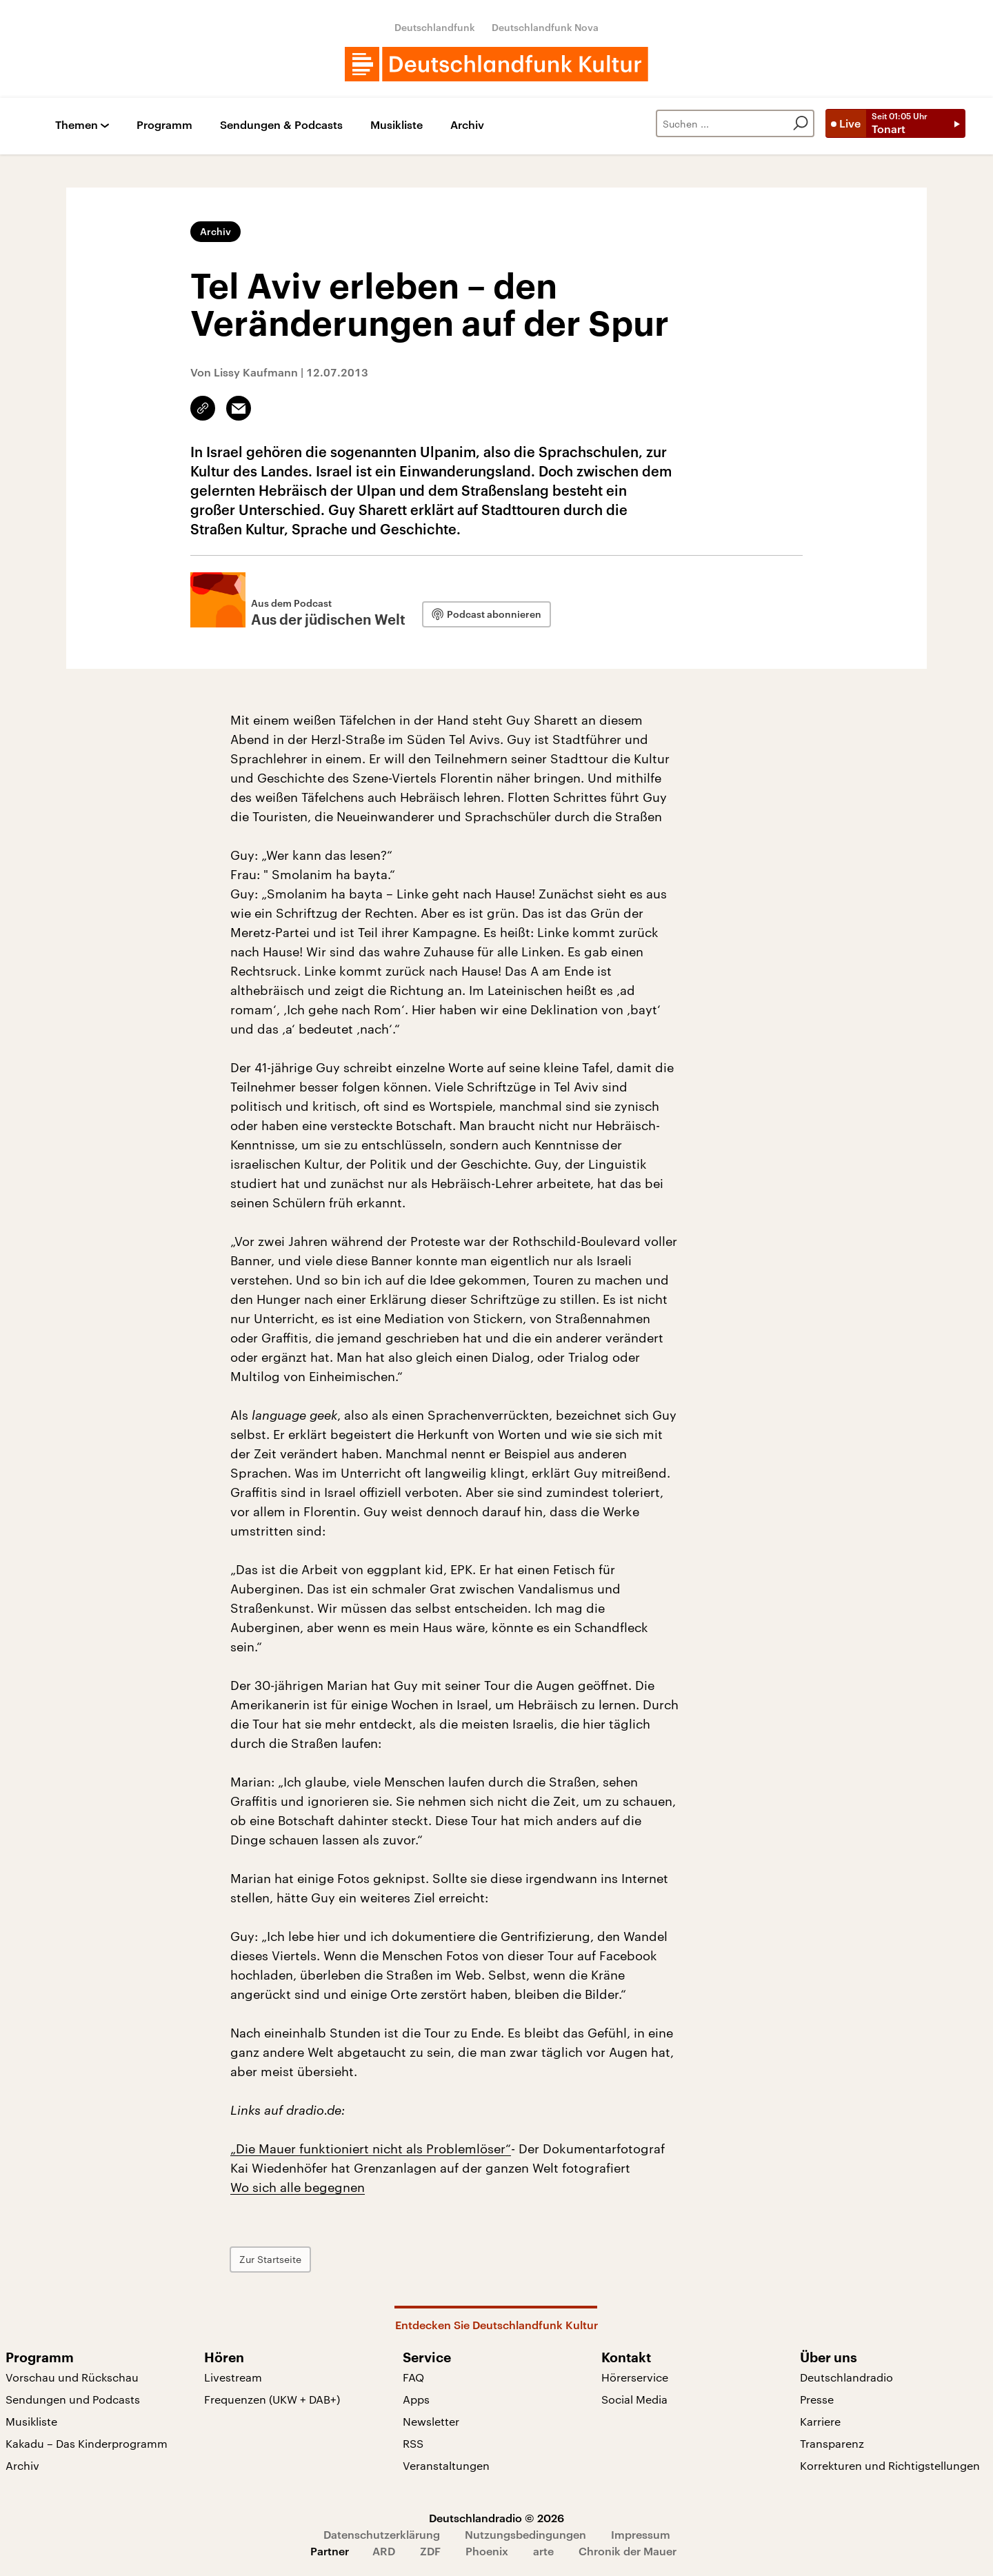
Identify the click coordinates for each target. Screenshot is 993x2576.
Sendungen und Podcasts (73, 2399)
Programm (164, 125)
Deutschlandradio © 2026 (496, 2517)
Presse (817, 2399)
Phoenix (486, 2550)
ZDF (430, 2550)
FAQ (413, 2377)
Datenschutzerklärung (381, 2534)
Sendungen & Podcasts (281, 125)
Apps (416, 2399)
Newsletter (431, 2421)
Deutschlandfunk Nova (545, 27)
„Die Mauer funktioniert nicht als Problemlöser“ (370, 2148)
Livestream (233, 2377)
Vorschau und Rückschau (72, 2377)
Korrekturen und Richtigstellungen (890, 2465)
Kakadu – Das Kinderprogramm (87, 2443)
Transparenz (832, 2443)
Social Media (634, 2399)
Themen (76, 125)
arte (543, 2550)
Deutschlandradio (846, 2377)
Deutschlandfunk (434, 27)
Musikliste (396, 125)
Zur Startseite (270, 2259)
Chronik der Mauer (627, 2550)
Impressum (640, 2534)
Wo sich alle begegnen (297, 2187)
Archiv (467, 125)
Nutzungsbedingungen (525, 2534)
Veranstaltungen (446, 2465)
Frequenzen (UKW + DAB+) (272, 2399)
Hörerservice (634, 2377)
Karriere (820, 2421)
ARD (383, 2550)
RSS (413, 2443)
